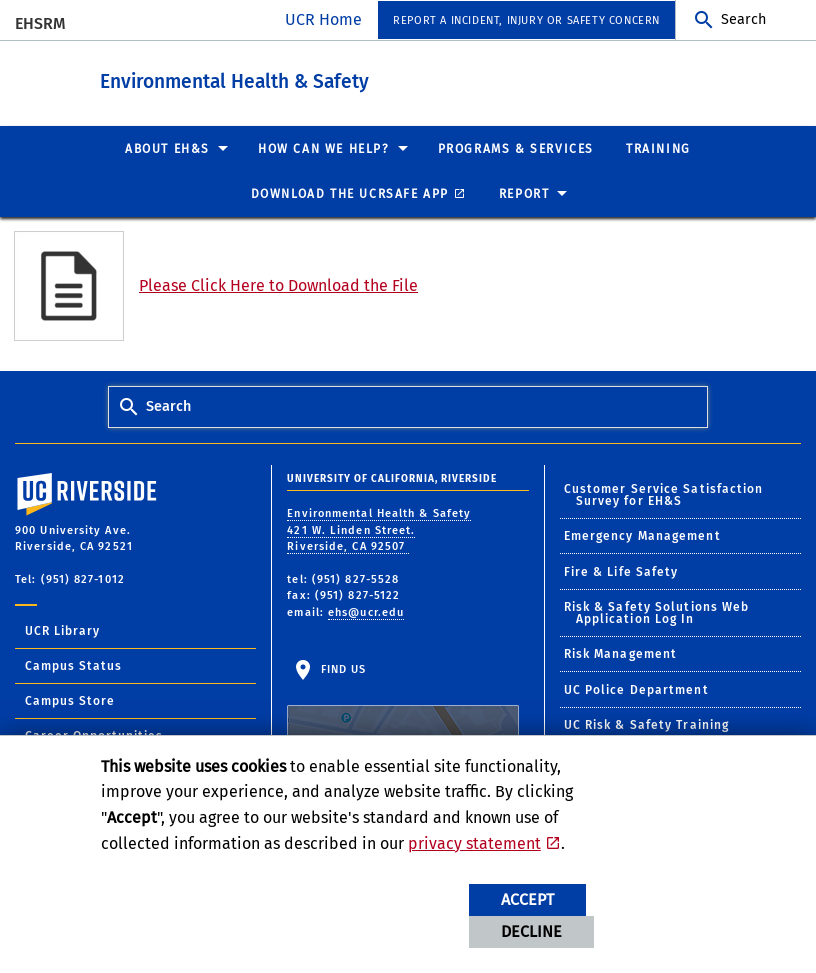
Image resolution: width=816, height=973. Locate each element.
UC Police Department (636, 689)
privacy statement (474, 843)
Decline (531, 931)
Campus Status (73, 665)
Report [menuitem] (524, 193)
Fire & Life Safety (621, 571)
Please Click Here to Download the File (278, 284)
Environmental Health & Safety (344, 78)
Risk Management (621, 653)
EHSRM (40, 23)
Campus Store (70, 700)
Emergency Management (642, 535)
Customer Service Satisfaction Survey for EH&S (664, 494)
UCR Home (323, 19)
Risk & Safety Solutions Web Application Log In (657, 612)
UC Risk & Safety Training (647, 724)
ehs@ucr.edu (366, 611)
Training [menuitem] (658, 148)
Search (743, 19)
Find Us (403, 724)
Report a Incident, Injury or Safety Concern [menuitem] (526, 20)
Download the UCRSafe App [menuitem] (350, 193)
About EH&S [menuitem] (167, 148)
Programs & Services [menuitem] (516, 148)
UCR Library (62, 630)
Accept (527, 899)
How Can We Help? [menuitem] (324, 148)
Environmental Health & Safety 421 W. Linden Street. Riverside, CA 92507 (379, 529)
